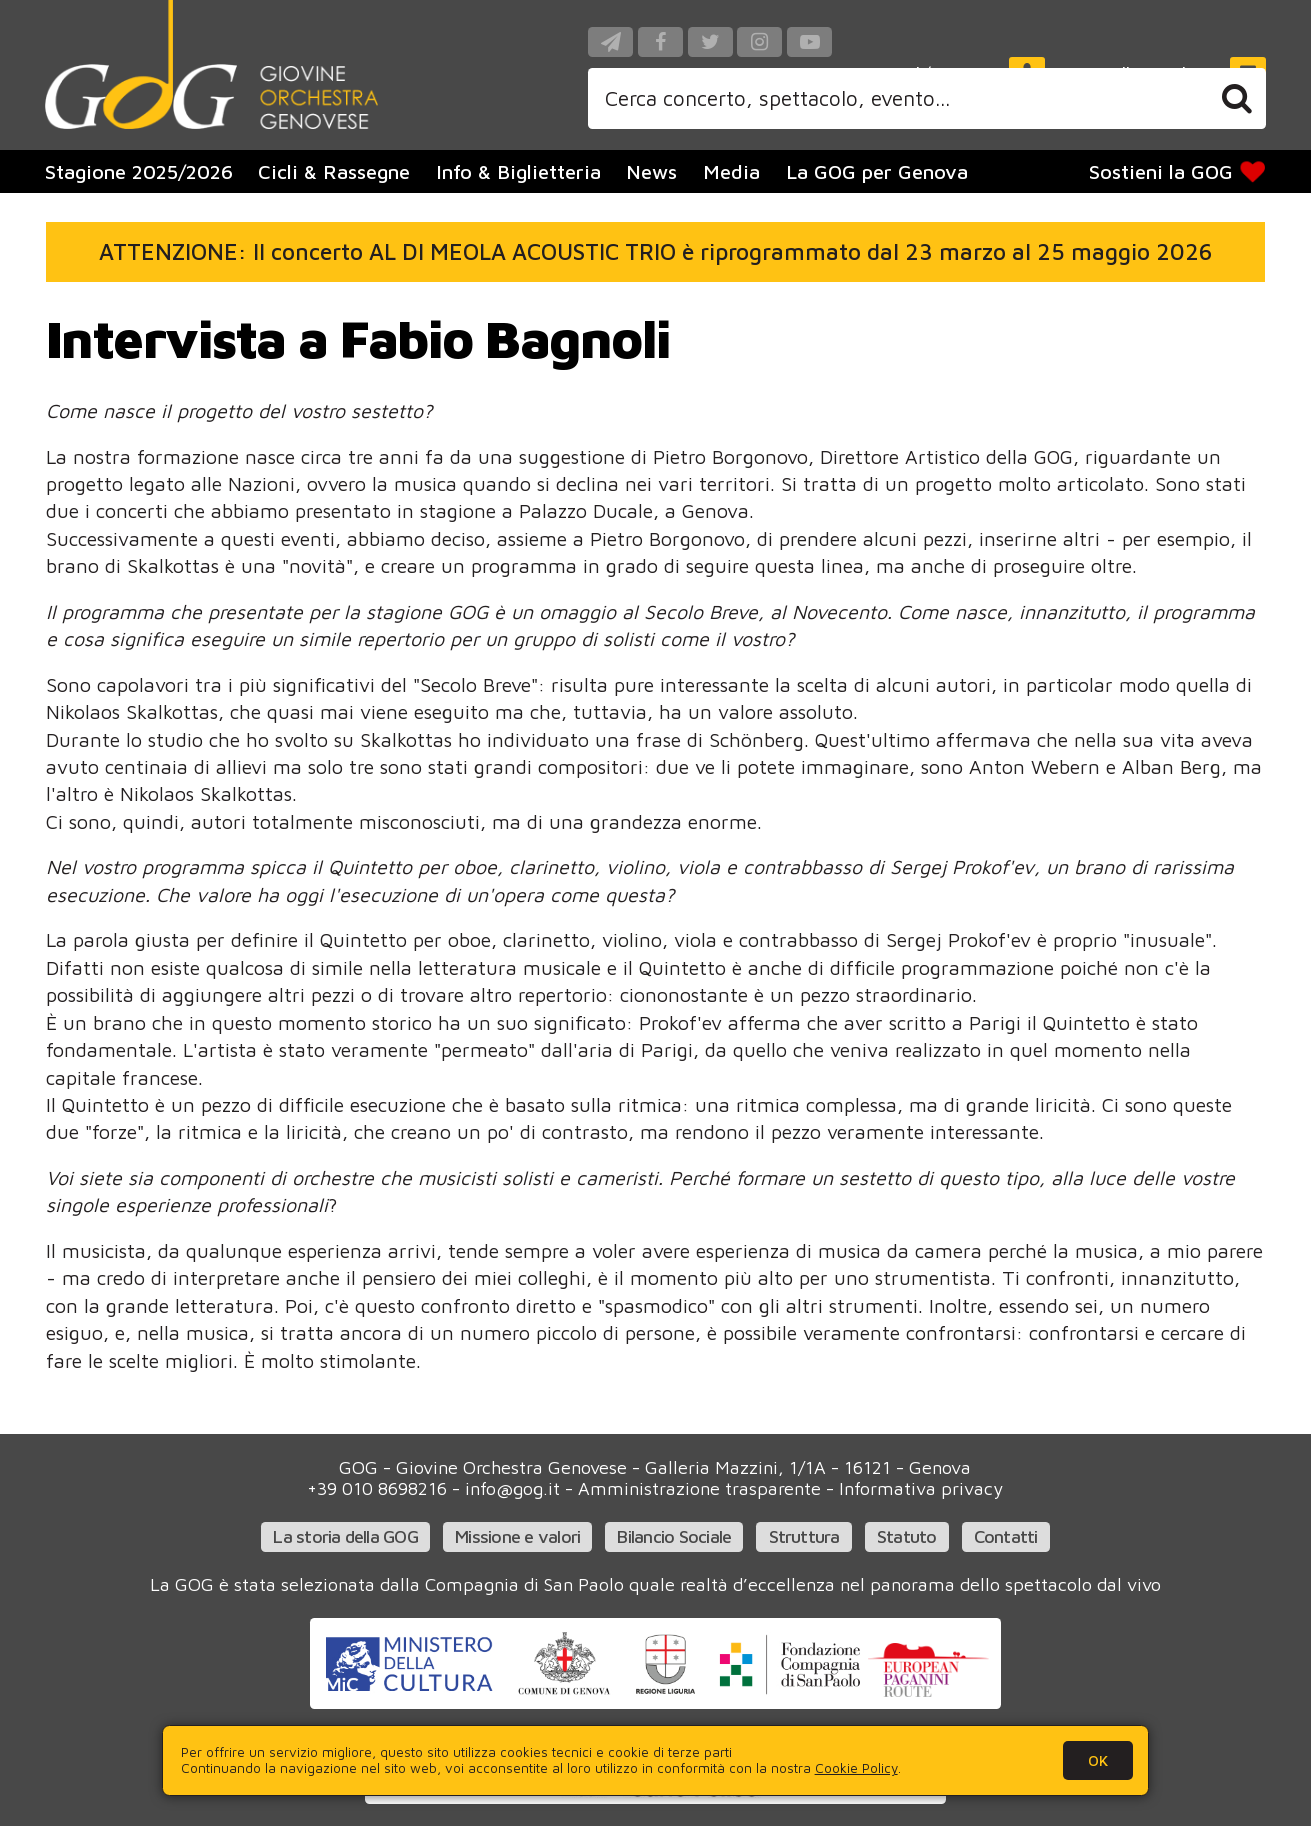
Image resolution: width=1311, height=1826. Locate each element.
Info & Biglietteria (518, 171)
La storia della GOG (345, 1536)
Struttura (804, 1536)
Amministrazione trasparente (699, 1488)
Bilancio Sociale (674, 1536)
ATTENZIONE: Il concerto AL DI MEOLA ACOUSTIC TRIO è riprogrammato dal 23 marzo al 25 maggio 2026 (655, 251)
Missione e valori (517, 1536)
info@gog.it (512, 1488)
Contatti (1006, 1536)
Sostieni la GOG (1179, 172)
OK (1098, 1760)
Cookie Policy (856, 1768)
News (651, 171)
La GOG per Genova (877, 171)
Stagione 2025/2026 (139, 171)
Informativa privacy (921, 1488)
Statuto (907, 1536)
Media (731, 171)
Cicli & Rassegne (334, 171)
